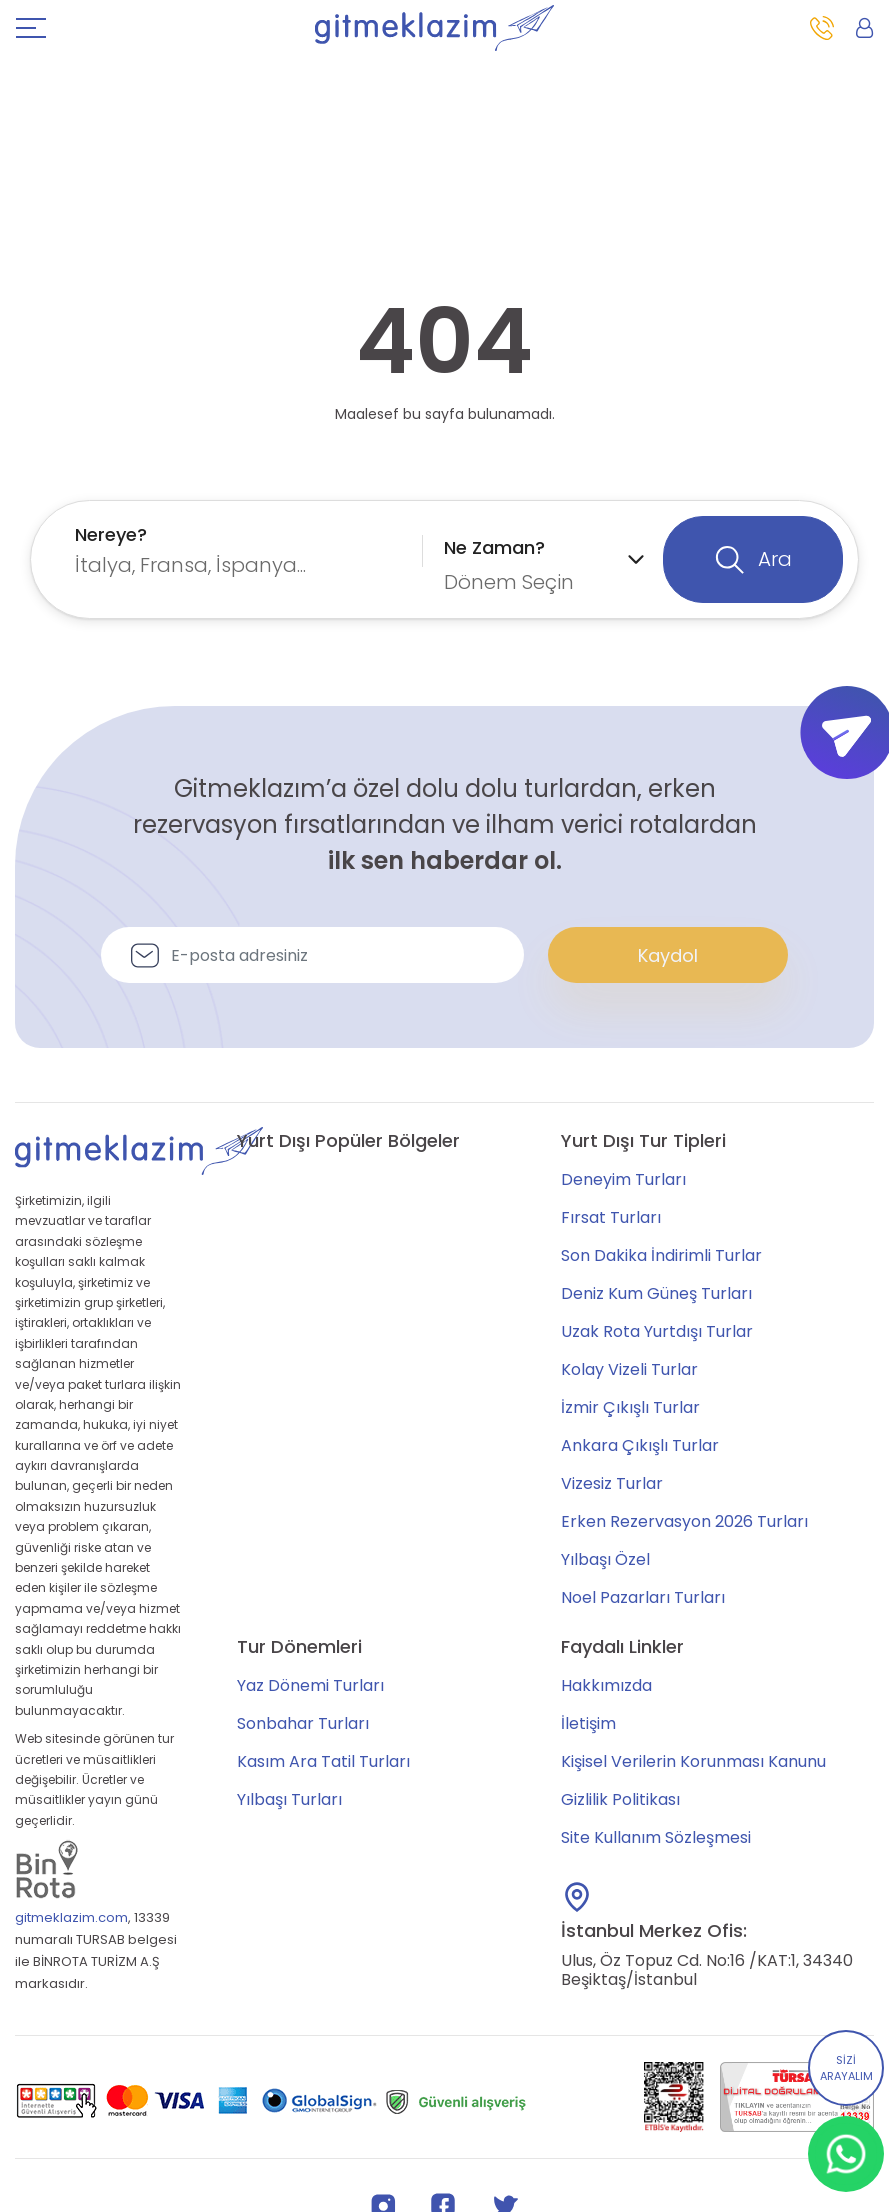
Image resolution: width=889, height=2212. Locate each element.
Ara (753, 560)
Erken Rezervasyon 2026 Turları (684, 1521)
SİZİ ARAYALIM (846, 2068)
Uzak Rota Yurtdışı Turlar (657, 1331)
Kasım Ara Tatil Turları (323, 1761)
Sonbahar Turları (303, 1723)
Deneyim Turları (623, 1179)
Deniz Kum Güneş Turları (656, 1293)
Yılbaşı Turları (289, 1799)
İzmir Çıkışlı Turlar (630, 1407)
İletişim (588, 1723)
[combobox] (244, 550)
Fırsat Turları (611, 1217)
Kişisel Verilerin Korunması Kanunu (693, 1761)
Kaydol (668, 955)
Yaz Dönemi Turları (310, 1685)
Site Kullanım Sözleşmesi (656, 1837)
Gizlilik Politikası (620, 1799)
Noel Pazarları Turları (643, 1597)
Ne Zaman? (494, 547)
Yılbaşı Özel (605, 1559)
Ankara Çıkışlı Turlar (640, 1445)
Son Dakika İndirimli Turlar (661, 1255)
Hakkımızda (606, 1685)
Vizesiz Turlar (612, 1483)
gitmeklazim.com (71, 1917)
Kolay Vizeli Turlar (629, 1369)
